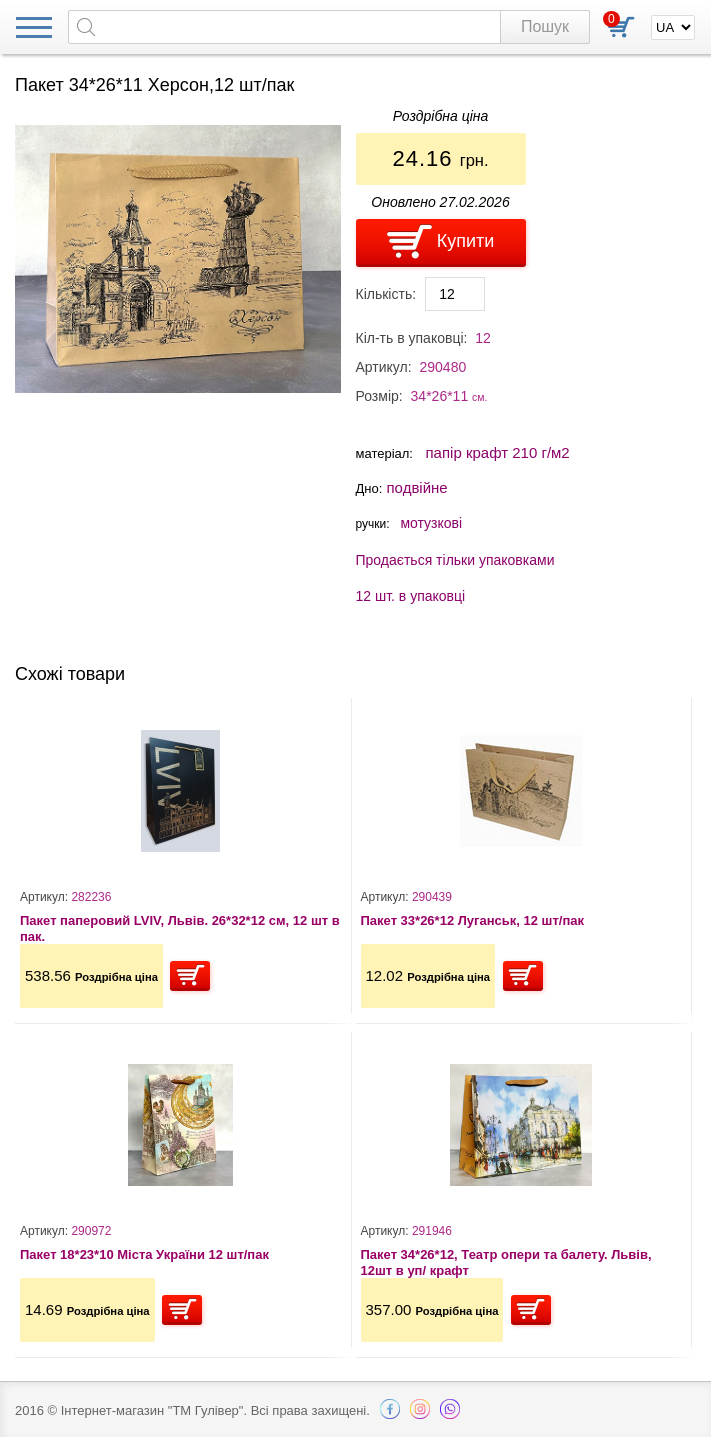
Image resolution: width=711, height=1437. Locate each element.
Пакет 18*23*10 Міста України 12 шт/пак (144, 1254)
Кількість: (386, 294)
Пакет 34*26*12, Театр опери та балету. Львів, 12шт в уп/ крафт (506, 1262)
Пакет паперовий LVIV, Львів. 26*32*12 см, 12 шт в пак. (180, 928)
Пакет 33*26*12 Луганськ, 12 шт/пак (473, 920)
